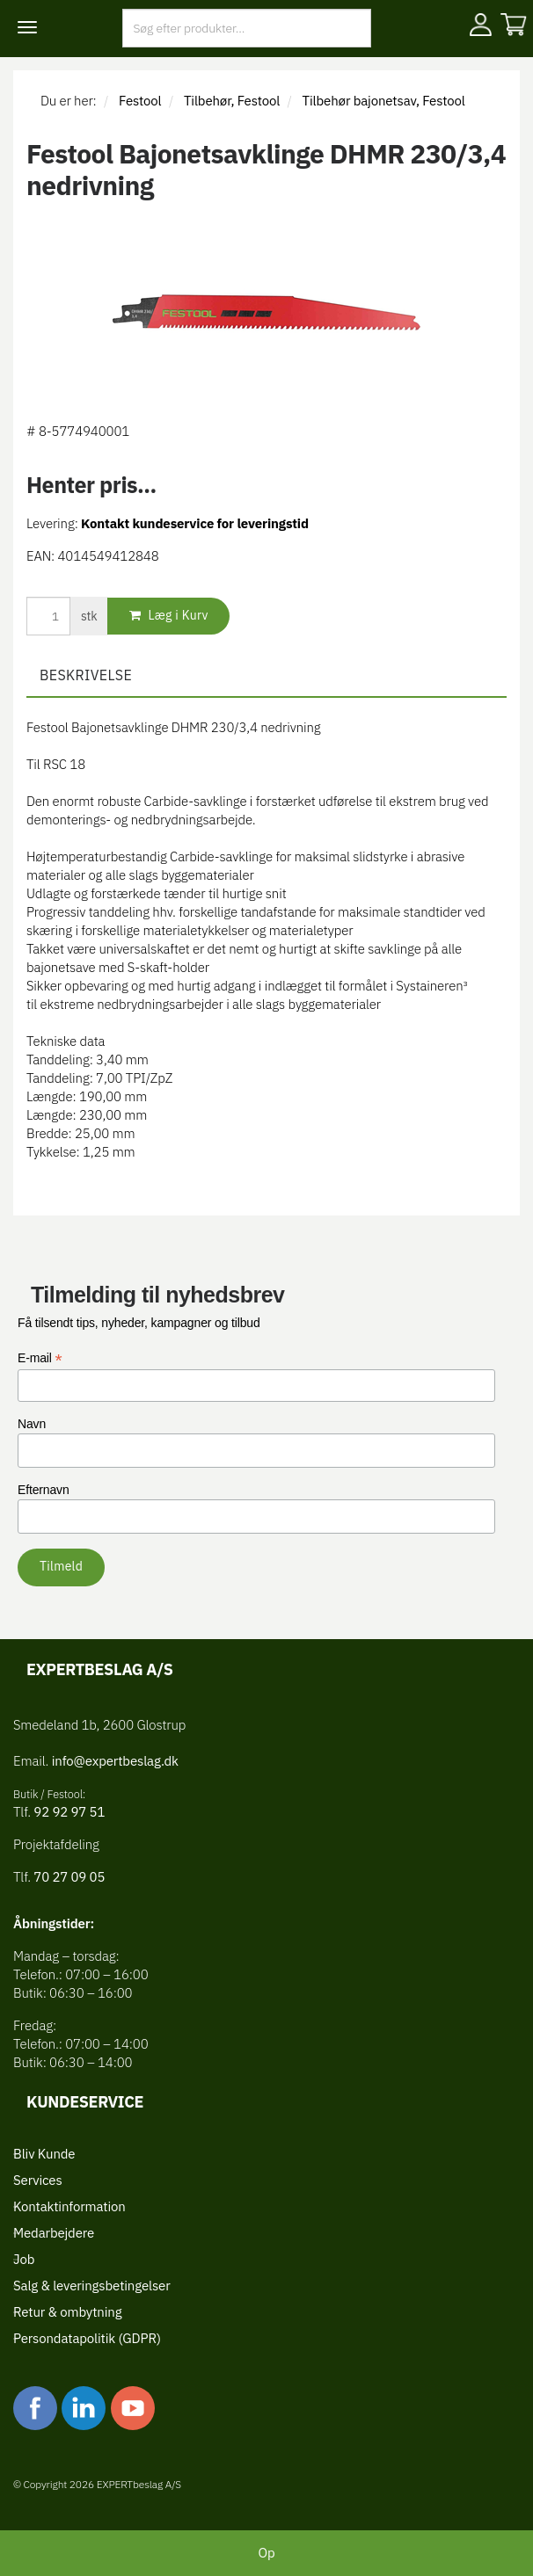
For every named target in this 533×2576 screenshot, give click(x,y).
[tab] (266, 675)
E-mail (40, 1358)
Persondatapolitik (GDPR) (87, 2338)
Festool (140, 100)
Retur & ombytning (67, 2311)
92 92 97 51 (68, 1811)
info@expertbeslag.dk (115, 1760)
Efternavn (43, 1490)
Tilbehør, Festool (232, 100)
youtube (133, 2408)
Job (23, 2259)
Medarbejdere (53, 2232)
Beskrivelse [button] (86, 675)
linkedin (84, 2408)
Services (37, 2180)
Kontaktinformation (69, 2206)
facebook (35, 2408)
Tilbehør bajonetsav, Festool (384, 100)
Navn (32, 1424)
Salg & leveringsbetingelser (92, 2285)
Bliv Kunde (44, 2153)
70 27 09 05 (69, 1877)
